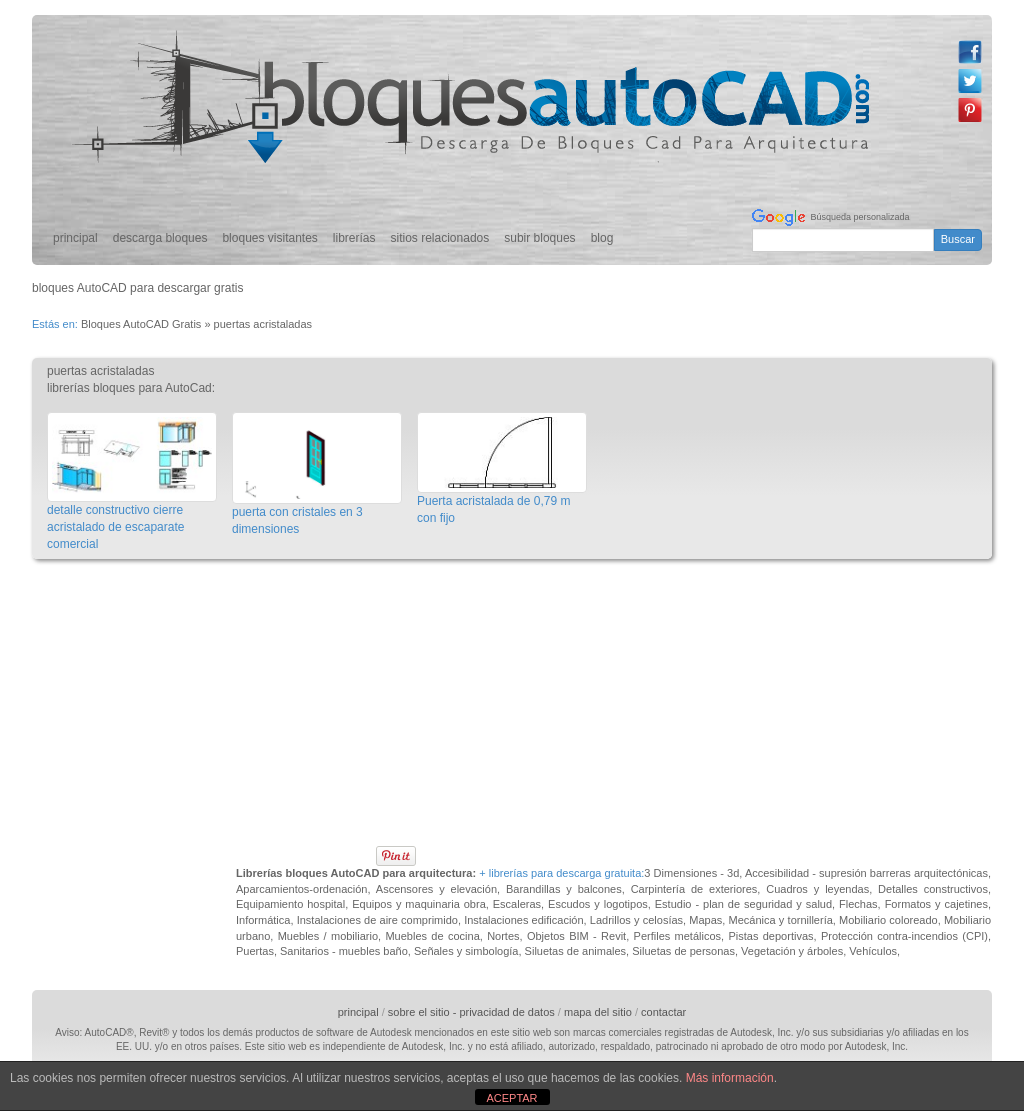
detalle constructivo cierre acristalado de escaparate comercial (115, 527)
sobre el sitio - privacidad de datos (471, 1012)
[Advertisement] (396, 616)
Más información (730, 1078)
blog (602, 238)
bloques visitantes (269, 238)
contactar (663, 1012)
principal (75, 238)
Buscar (958, 239)
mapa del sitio (598, 1012)
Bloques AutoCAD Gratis (141, 324)
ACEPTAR (511, 1098)
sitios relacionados (440, 238)
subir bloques (539, 238)
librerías (354, 238)
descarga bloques (160, 238)
